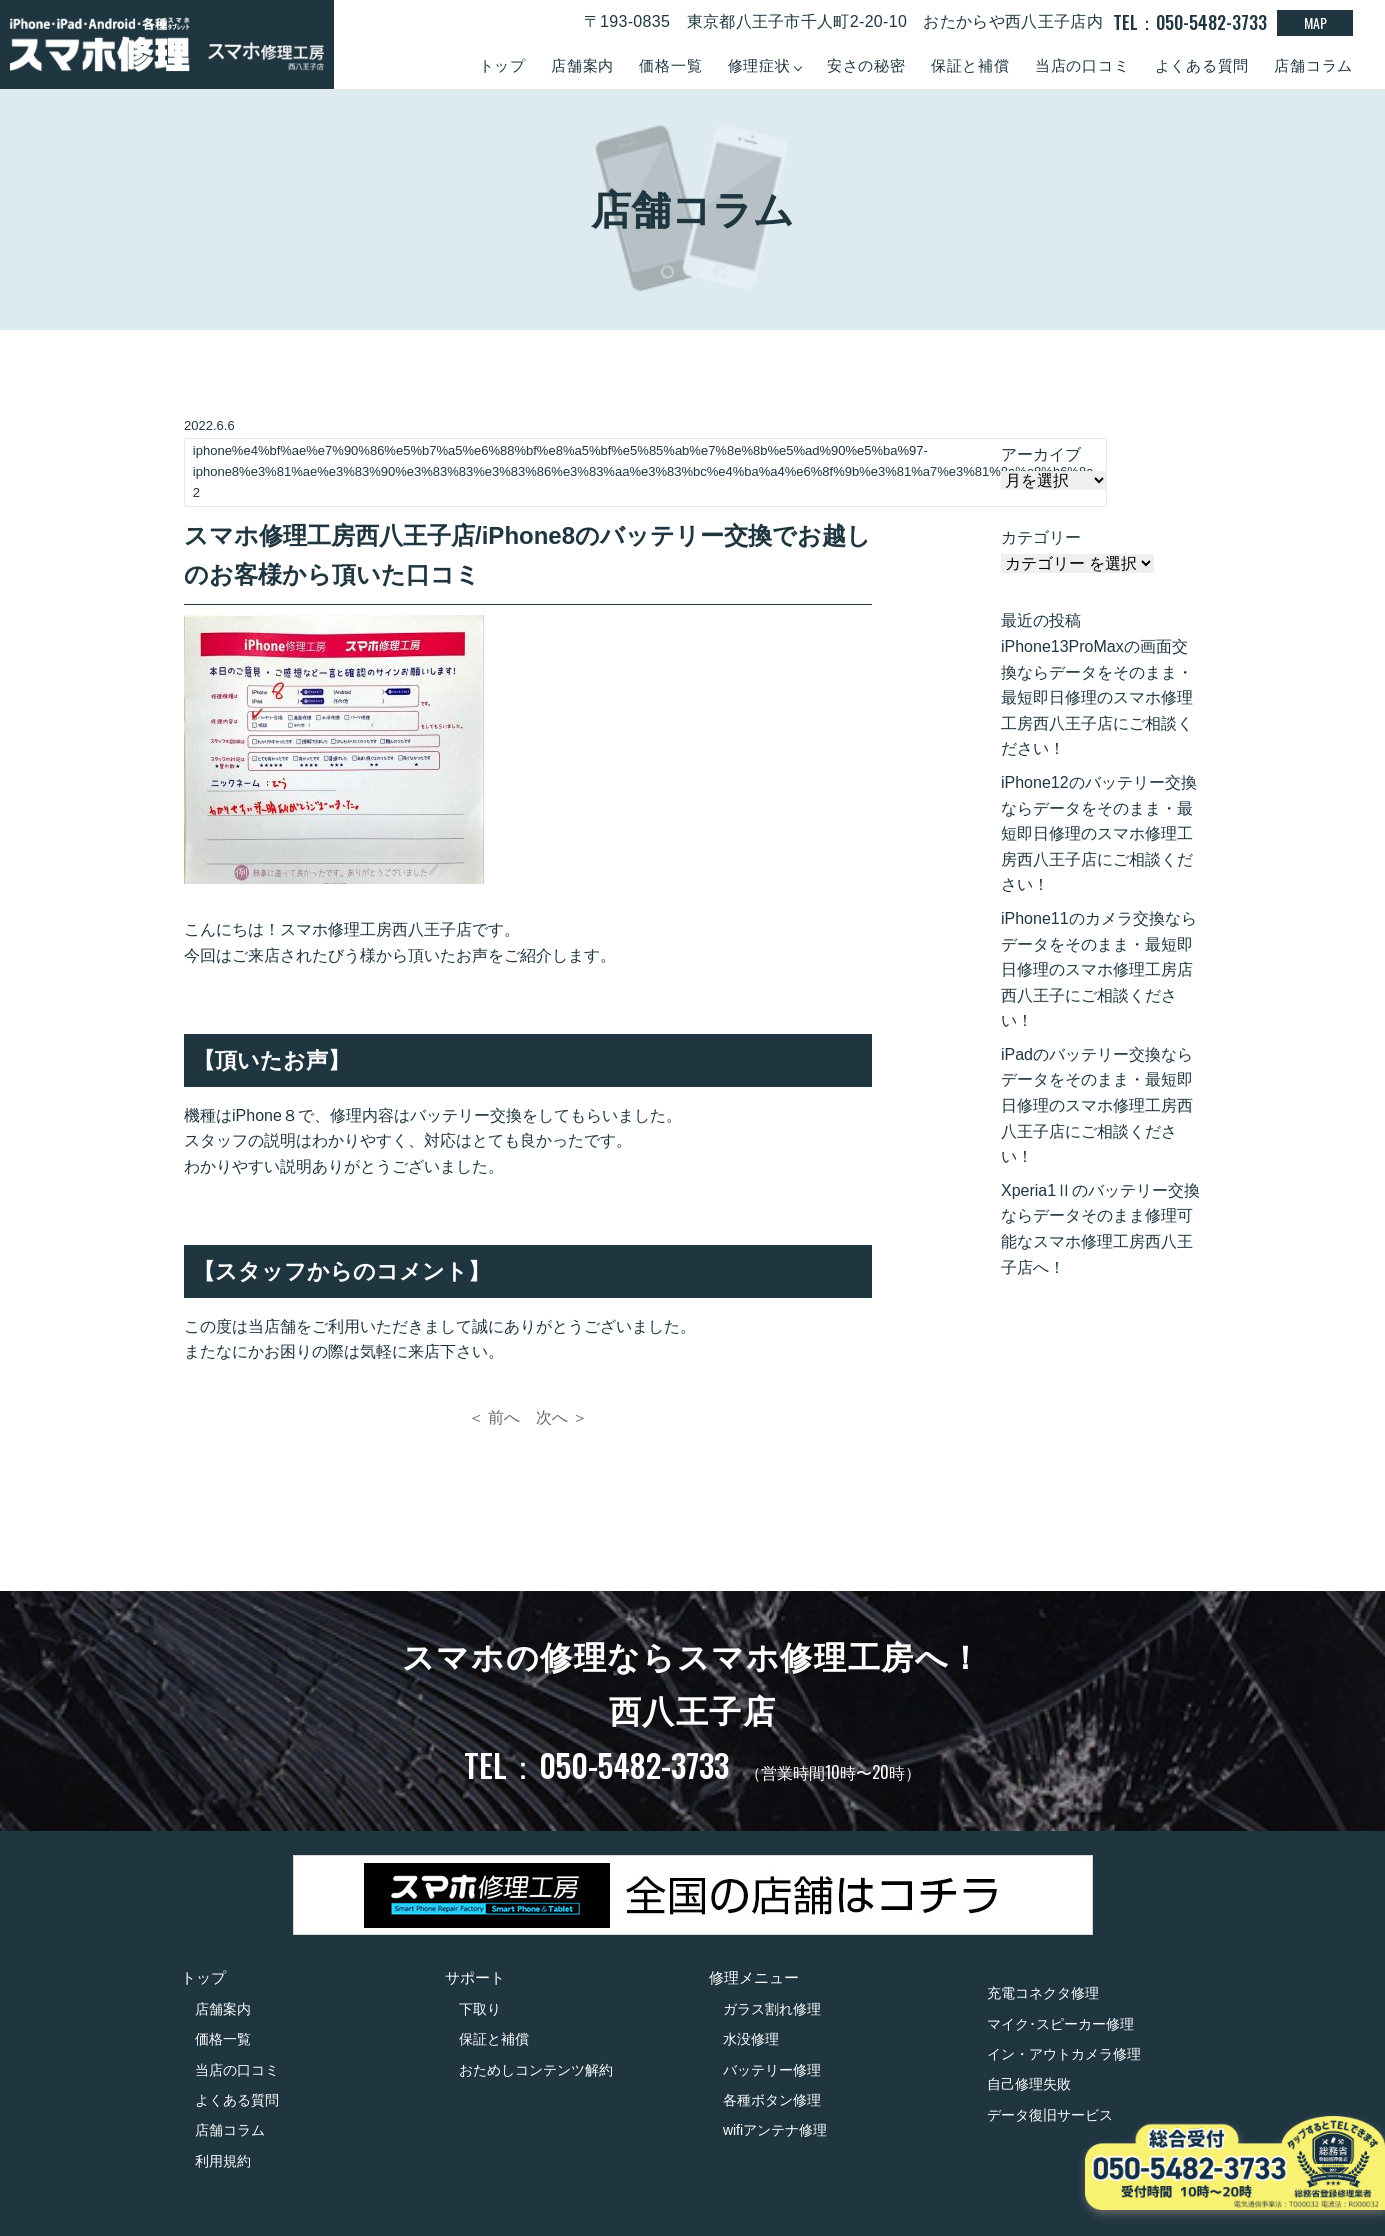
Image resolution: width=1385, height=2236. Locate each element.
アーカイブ (1041, 454)
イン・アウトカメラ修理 (1064, 2054)
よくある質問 (1202, 65)
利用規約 (223, 2161)
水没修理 (751, 2039)
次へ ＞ (562, 1417)
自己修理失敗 (1029, 2084)
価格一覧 (670, 65)
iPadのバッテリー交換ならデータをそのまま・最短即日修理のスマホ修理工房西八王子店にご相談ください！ (1097, 1105)
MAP (1315, 22)
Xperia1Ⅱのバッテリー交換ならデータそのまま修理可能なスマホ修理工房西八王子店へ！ (1100, 1229)
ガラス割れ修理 (772, 2009)
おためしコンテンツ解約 (536, 2070)
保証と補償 (970, 65)
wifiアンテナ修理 (775, 2130)
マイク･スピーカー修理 (1060, 2024)
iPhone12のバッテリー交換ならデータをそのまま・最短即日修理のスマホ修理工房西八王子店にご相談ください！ (1099, 833)
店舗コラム (1313, 65)
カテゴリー (1041, 537)
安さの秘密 (866, 65)
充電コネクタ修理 (1043, 1993)
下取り (480, 2009)
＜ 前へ (494, 1417)
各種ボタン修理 (772, 2100)
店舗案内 (582, 65)
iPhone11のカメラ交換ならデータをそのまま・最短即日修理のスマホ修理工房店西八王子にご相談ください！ (1099, 969)
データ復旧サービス (1050, 2115)
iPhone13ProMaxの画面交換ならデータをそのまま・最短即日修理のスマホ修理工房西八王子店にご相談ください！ (1097, 697)
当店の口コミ (1082, 65)
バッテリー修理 (772, 2070)
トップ (502, 65)
